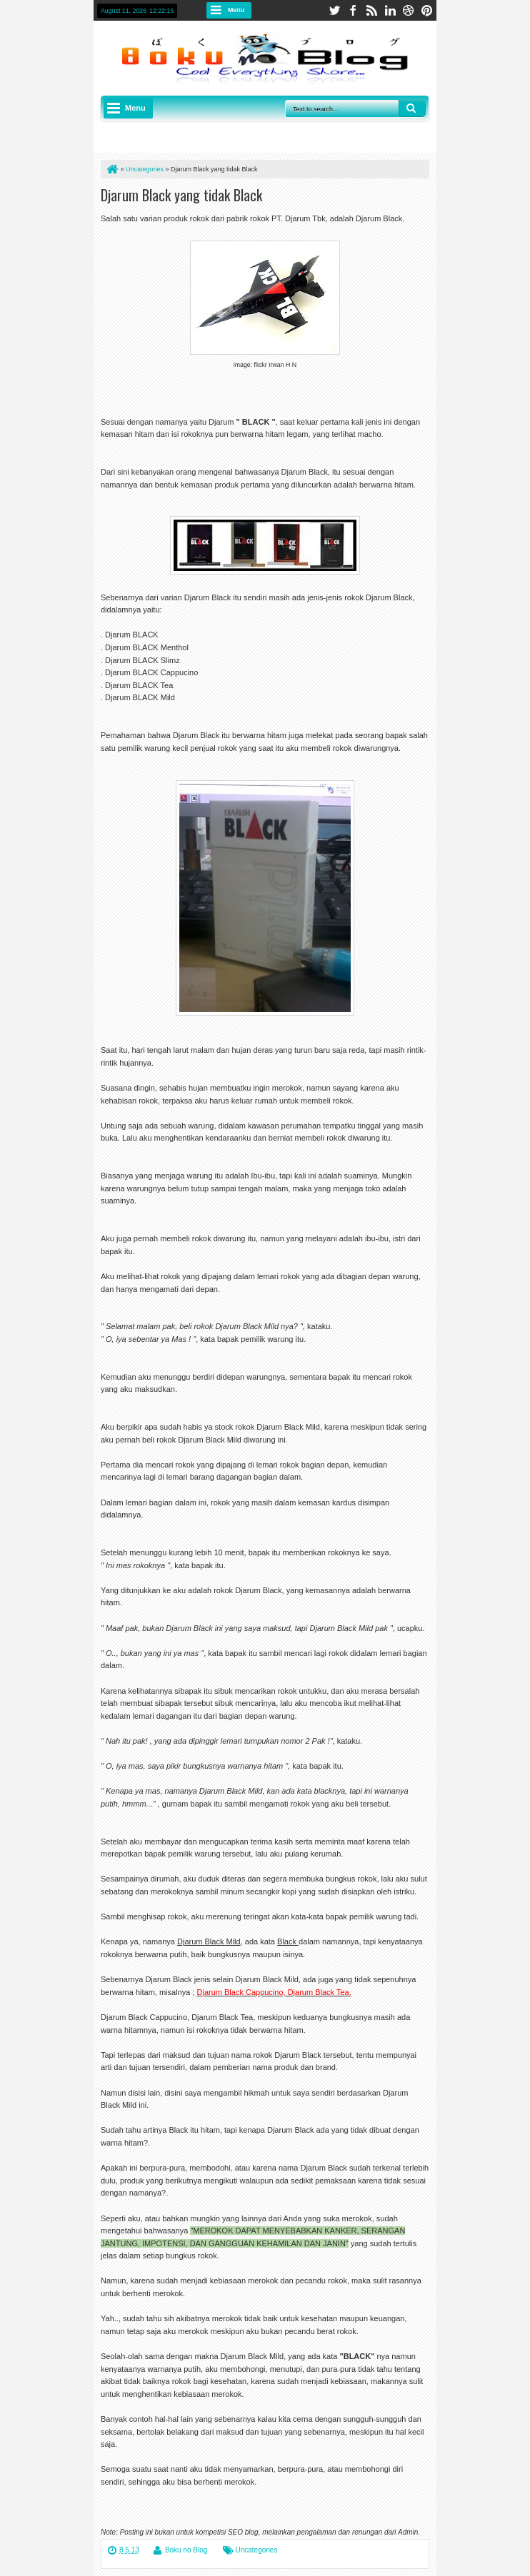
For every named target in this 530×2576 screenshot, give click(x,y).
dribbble (408, 10)
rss (371, 10)
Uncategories (257, 2550)
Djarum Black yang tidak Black (181, 195)
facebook (353, 10)
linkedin (390, 10)
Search (412, 108)
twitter (334, 10)
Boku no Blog (186, 2550)
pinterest (427, 10)
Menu (236, 10)
